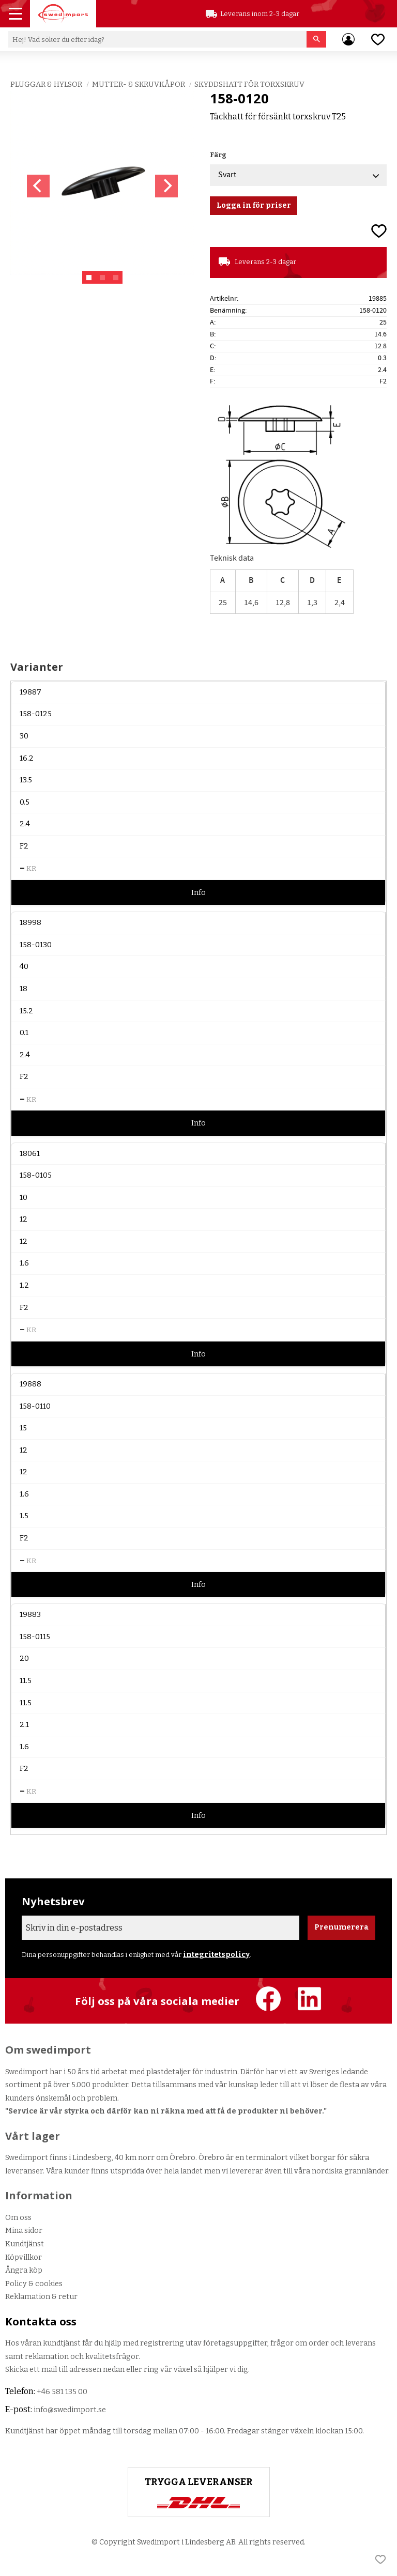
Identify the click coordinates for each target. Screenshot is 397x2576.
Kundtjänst (24, 2244)
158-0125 (36, 713)
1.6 (24, 1263)
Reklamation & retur (41, 2296)
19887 (30, 692)
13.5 (26, 780)
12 (23, 1219)
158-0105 (36, 1175)
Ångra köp (23, 2270)
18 (23, 988)
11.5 (26, 1680)
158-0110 (35, 1406)
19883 (30, 1614)
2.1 (24, 1724)
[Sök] (317, 39)
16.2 (27, 758)
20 (24, 1658)
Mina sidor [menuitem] (348, 39)
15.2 (26, 1011)
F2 (24, 846)
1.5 (24, 1515)
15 (23, 1428)
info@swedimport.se (70, 2409)
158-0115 (35, 1636)
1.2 (24, 1285)
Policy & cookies (34, 2283)
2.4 (25, 824)
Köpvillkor (23, 2257)
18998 (30, 922)
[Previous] (38, 186)
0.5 (24, 802)
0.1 (24, 1032)
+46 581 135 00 (62, 2391)
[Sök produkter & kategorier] (157, 39)
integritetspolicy (216, 1954)
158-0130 (36, 944)
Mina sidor (23, 2230)
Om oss (18, 2217)
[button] (16, 15)
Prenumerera (341, 1927)
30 (24, 736)
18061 (30, 1153)
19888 (30, 1384)
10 (23, 1197)
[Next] (166, 186)
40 (24, 966)
